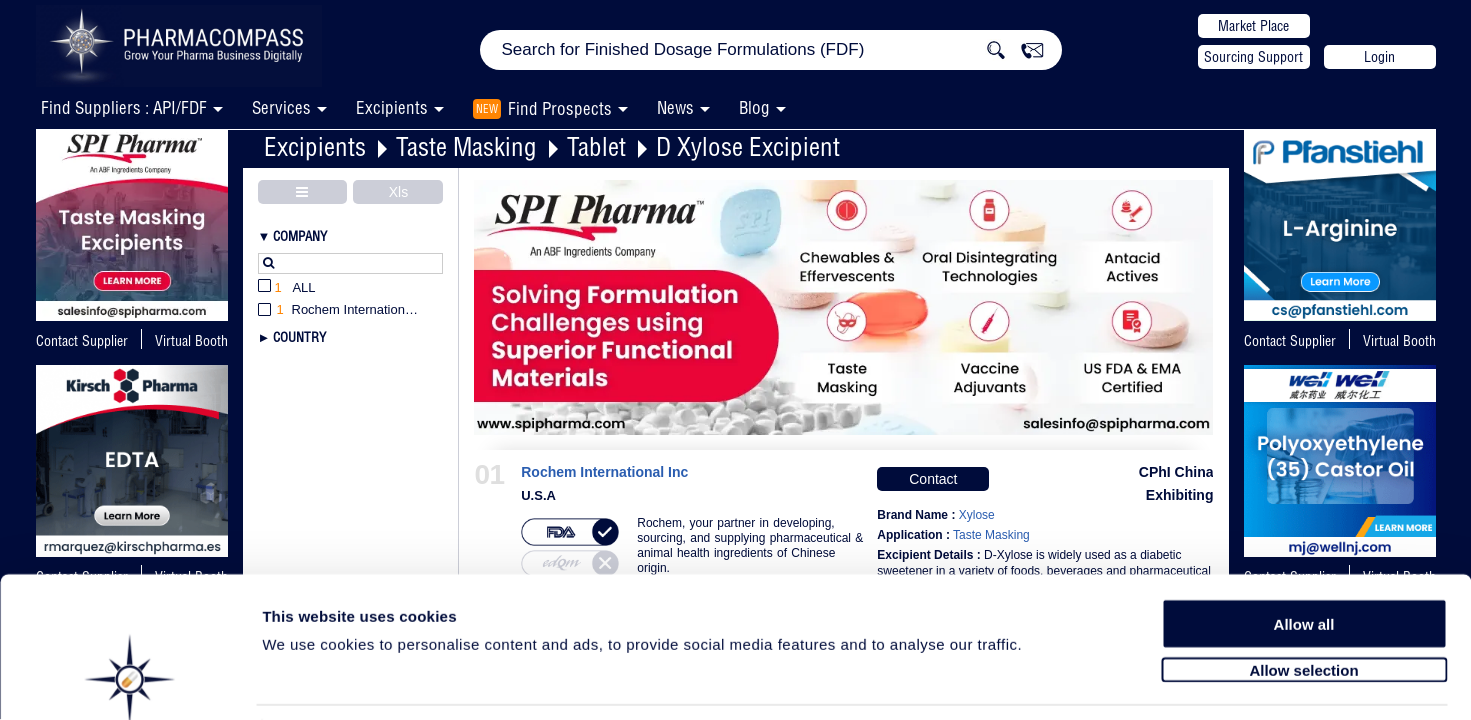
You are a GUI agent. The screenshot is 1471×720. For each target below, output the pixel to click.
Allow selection (1303, 597)
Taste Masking (466, 146)
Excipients (315, 146)
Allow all (1304, 552)
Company (300, 236)
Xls (398, 192)
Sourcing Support (1253, 57)
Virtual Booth (1399, 341)
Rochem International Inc (604, 472)
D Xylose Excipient (748, 146)
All (287, 288)
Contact (933, 479)
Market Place (1253, 26)
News (675, 107)
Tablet (596, 146)
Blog (754, 107)
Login (1379, 57)
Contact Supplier (82, 341)
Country (299, 337)
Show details (1049, 681)
